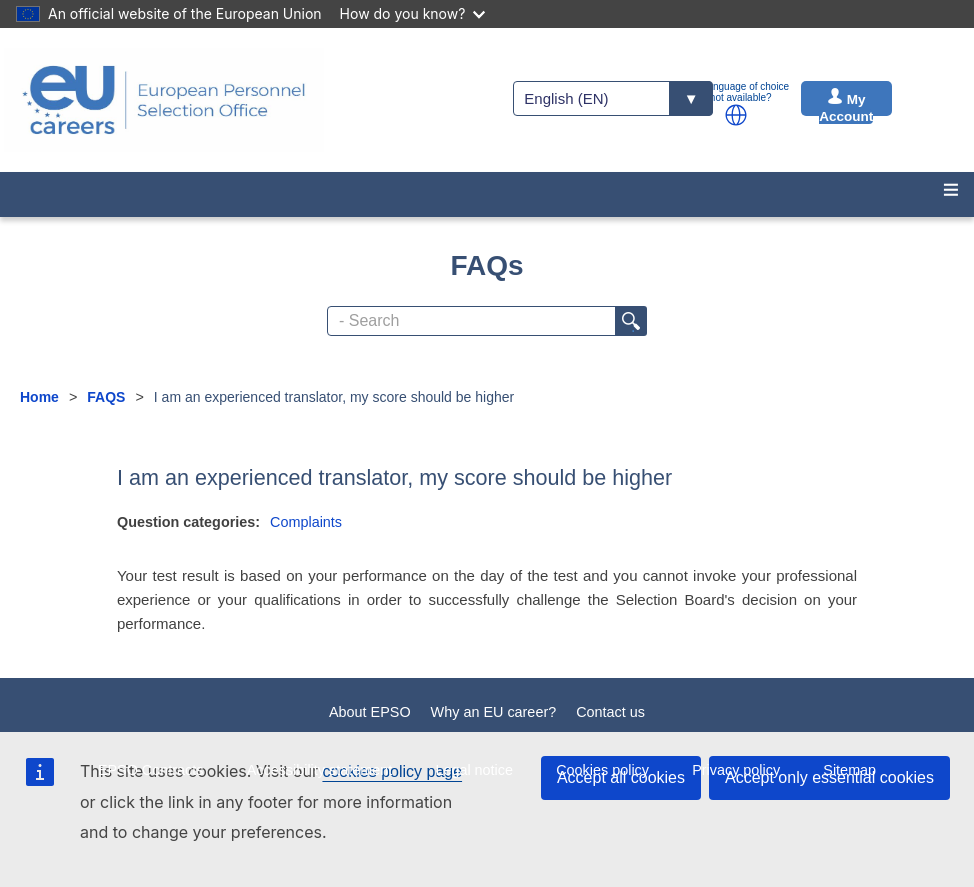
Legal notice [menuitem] (474, 770)
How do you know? (413, 13)
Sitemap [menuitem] (849, 770)
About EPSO (370, 712)
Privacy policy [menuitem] (736, 770)
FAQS (106, 397)
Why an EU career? (494, 712)
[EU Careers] (164, 100)
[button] (736, 115)
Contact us (610, 712)
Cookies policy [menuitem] (602, 770)
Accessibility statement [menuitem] (320, 770)
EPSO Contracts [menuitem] (151, 770)
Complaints (306, 522)
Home (39, 397)
